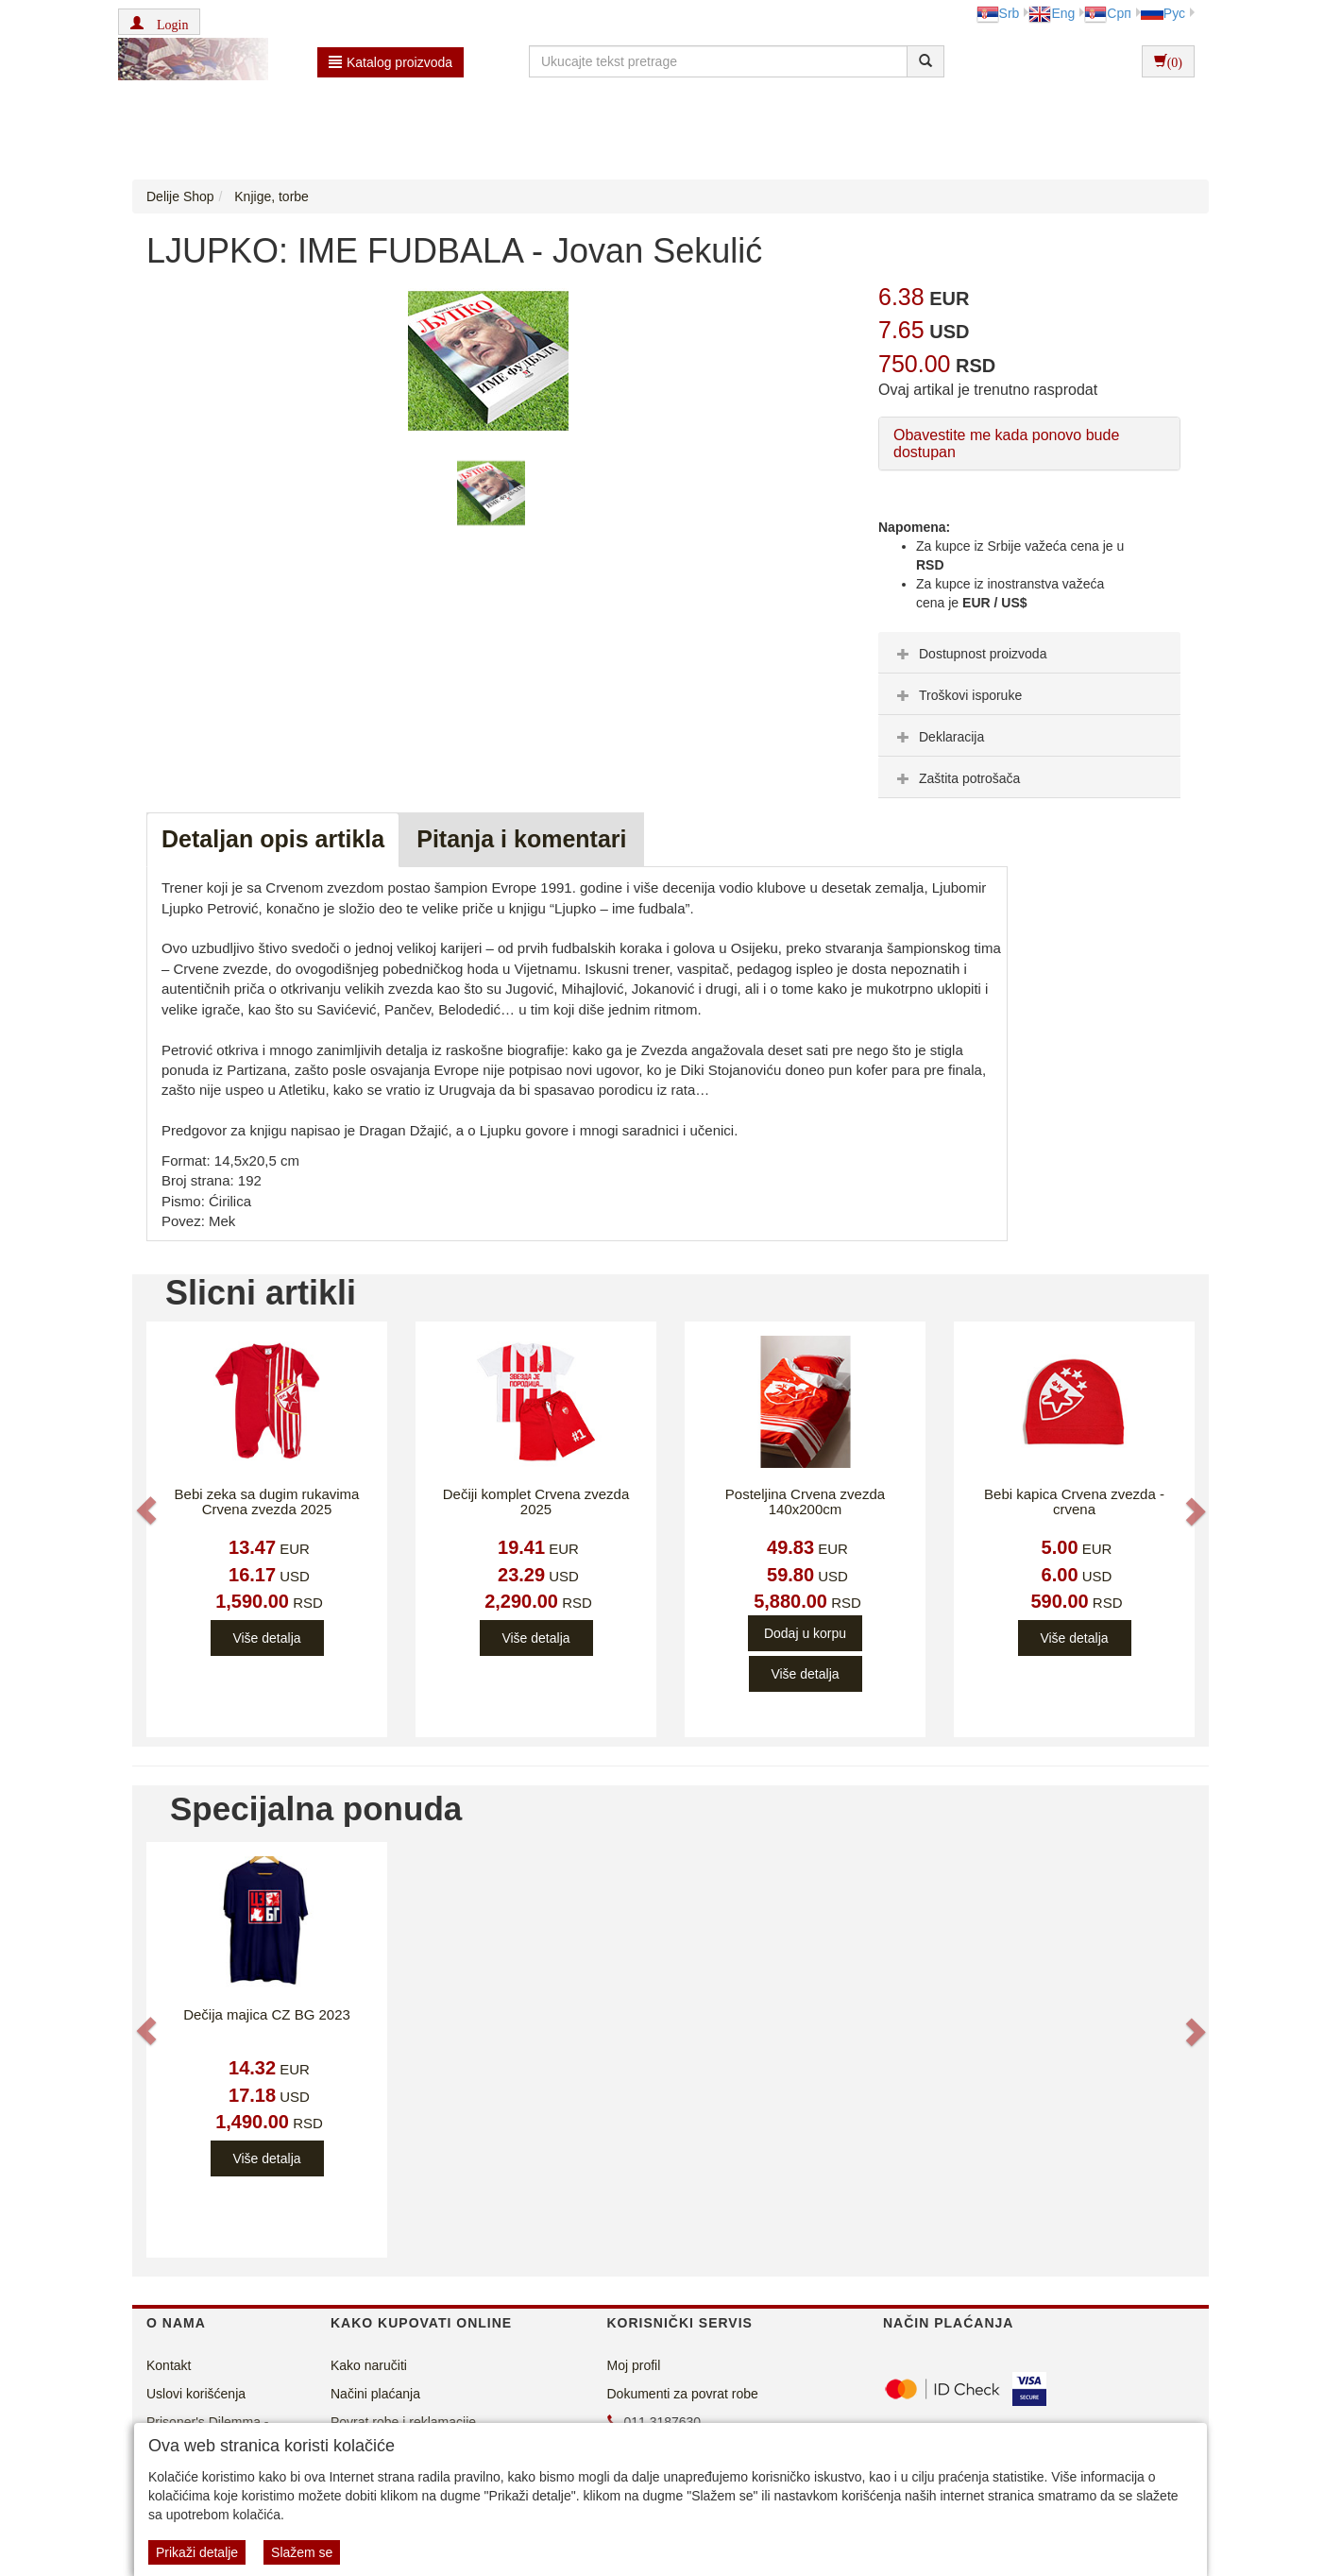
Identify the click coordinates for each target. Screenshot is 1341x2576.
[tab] (1029, 653)
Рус (1163, 13)
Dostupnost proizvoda (969, 653)
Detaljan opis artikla (272, 839)
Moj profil (634, 2365)
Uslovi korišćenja (196, 2393)
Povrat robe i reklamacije (403, 2422)
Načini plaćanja (375, 2393)
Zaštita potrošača (956, 778)
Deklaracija (938, 736)
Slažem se (301, 2552)
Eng (1051, 13)
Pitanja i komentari (521, 839)
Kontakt (168, 2365)
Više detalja (266, 1638)
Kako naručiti (369, 2365)
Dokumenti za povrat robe (682, 2393)
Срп (1107, 13)
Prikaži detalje (197, 2552)
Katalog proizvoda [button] (390, 62)
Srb (998, 13)
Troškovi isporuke (957, 695)
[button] (159, 22)
